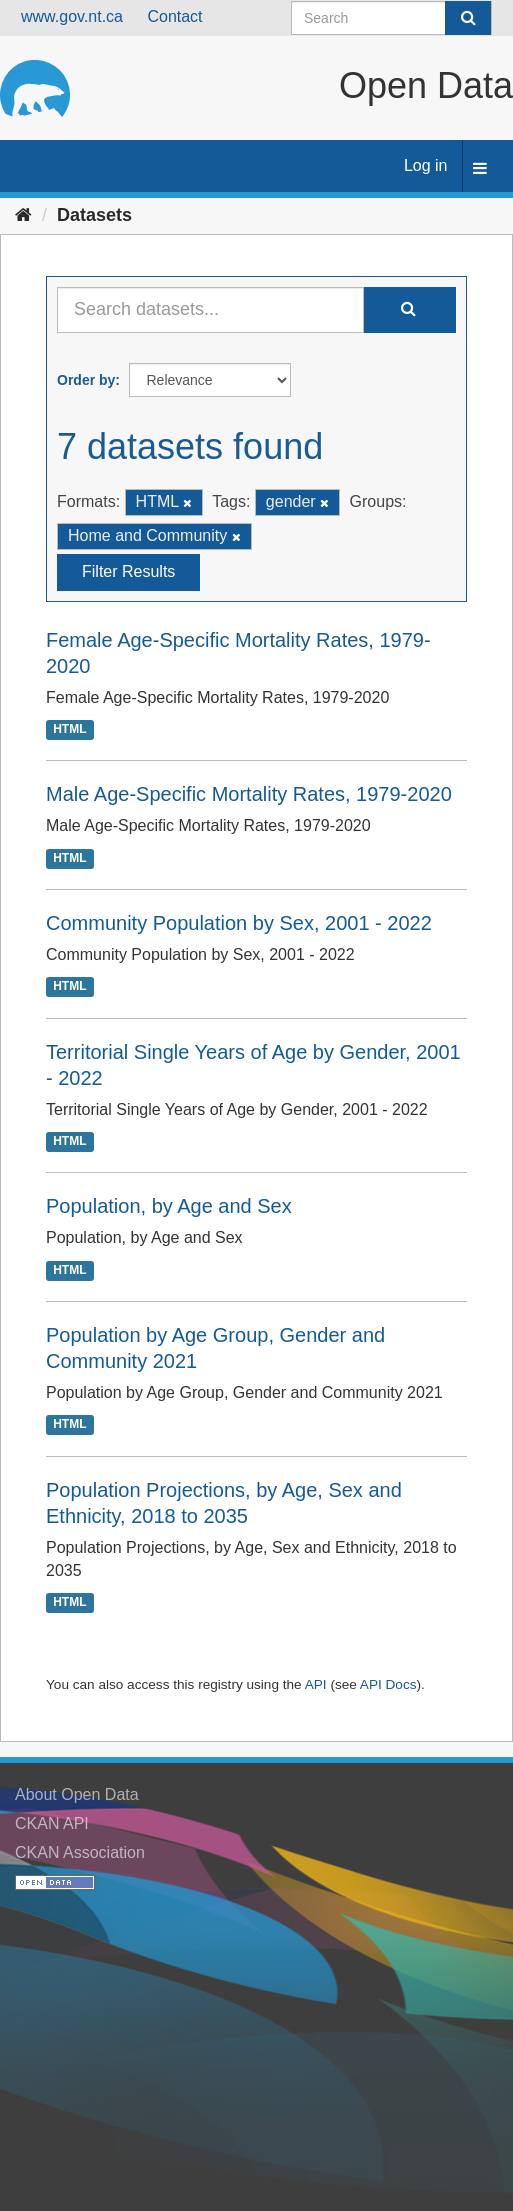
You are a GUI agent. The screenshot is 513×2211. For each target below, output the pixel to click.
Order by (86, 380)
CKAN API (52, 1823)
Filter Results (128, 571)
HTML (69, 729)
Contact (174, 16)
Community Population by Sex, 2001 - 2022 (239, 923)
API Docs (388, 1684)
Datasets (94, 215)
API (316, 1684)
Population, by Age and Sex (169, 1206)
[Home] (23, 215)
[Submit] (468, 18)
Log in (426, 165)
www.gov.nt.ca (72, 16)
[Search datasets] (391, 18)
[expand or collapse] (480, 169)
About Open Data (77, 1794)
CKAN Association (80, 1852)
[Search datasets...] (210, 310)
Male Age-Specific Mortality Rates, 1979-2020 (249, 794)
